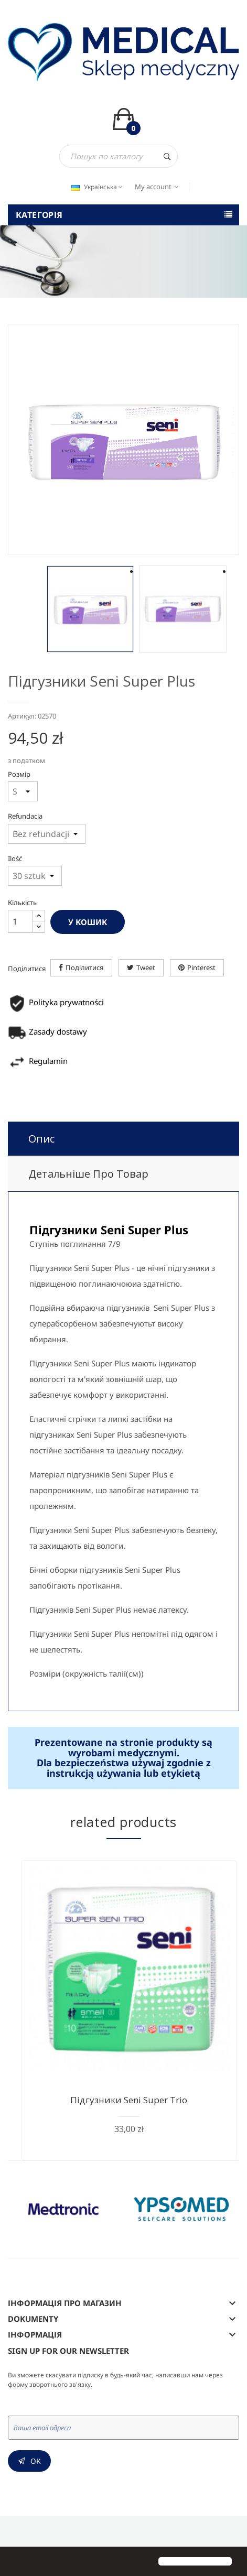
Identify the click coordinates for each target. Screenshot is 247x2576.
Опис (41, 1139)
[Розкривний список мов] (96, 187)
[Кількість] (20, 921)
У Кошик (87, 922)
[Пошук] (118, 156)
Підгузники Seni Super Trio (128, 2100)
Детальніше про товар (88, 1174)
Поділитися (85, 967)
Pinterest (201, 967)
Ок (35, 2461)
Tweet (145, 967)
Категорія (39, 215)
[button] (16, 2562)
